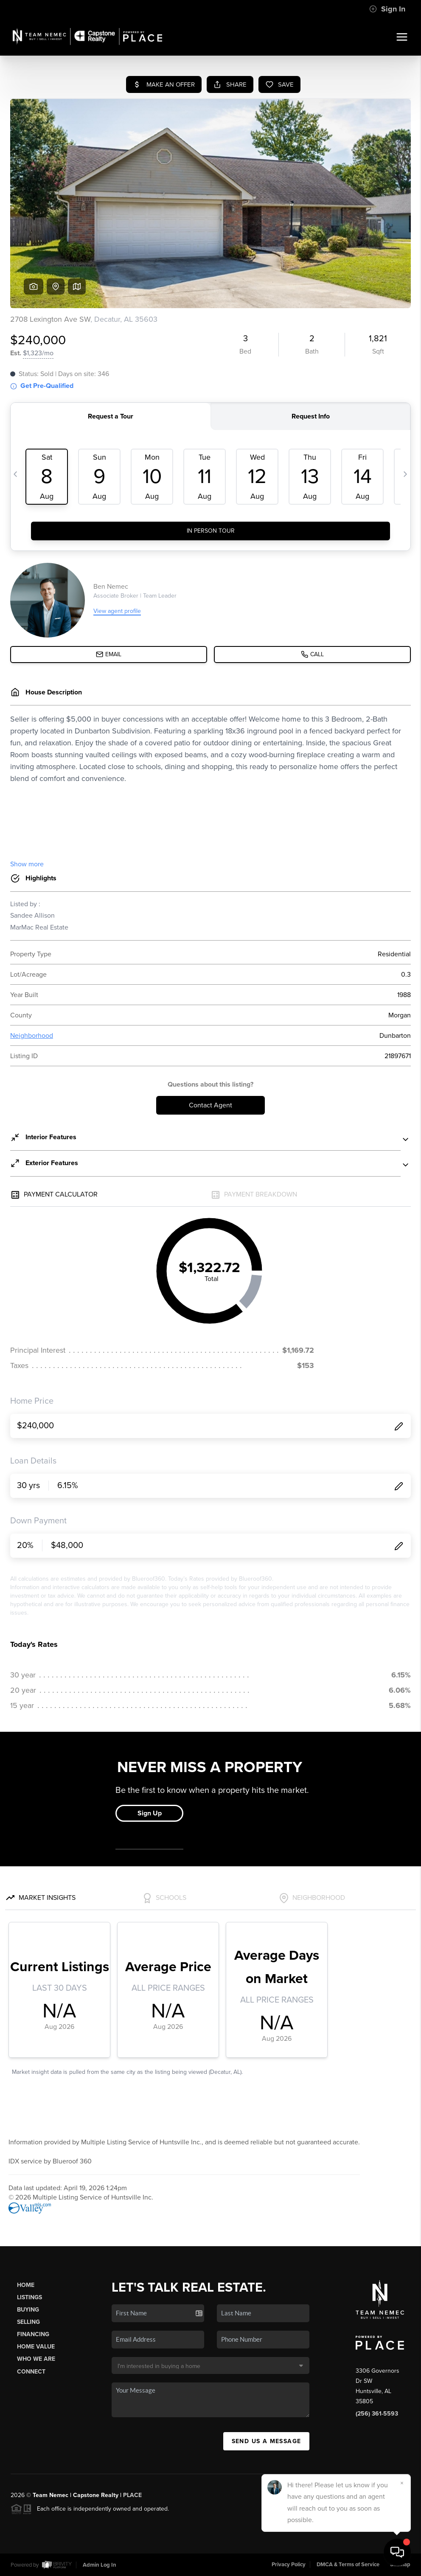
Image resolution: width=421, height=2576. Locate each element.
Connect (31, 2371)
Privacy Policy (289, 2564)
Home (25, 2285)
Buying (28, 2309)
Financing (33, 2334)
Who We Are (36, 2359)
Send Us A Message (266, 2441)
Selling (28, 2322)
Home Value (36, 2346)
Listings (29, 2297)
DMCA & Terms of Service (348, 2564)
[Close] (402, 2483)
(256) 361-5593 (377, 2413)
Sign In (387, 9)
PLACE (132, 2495)
